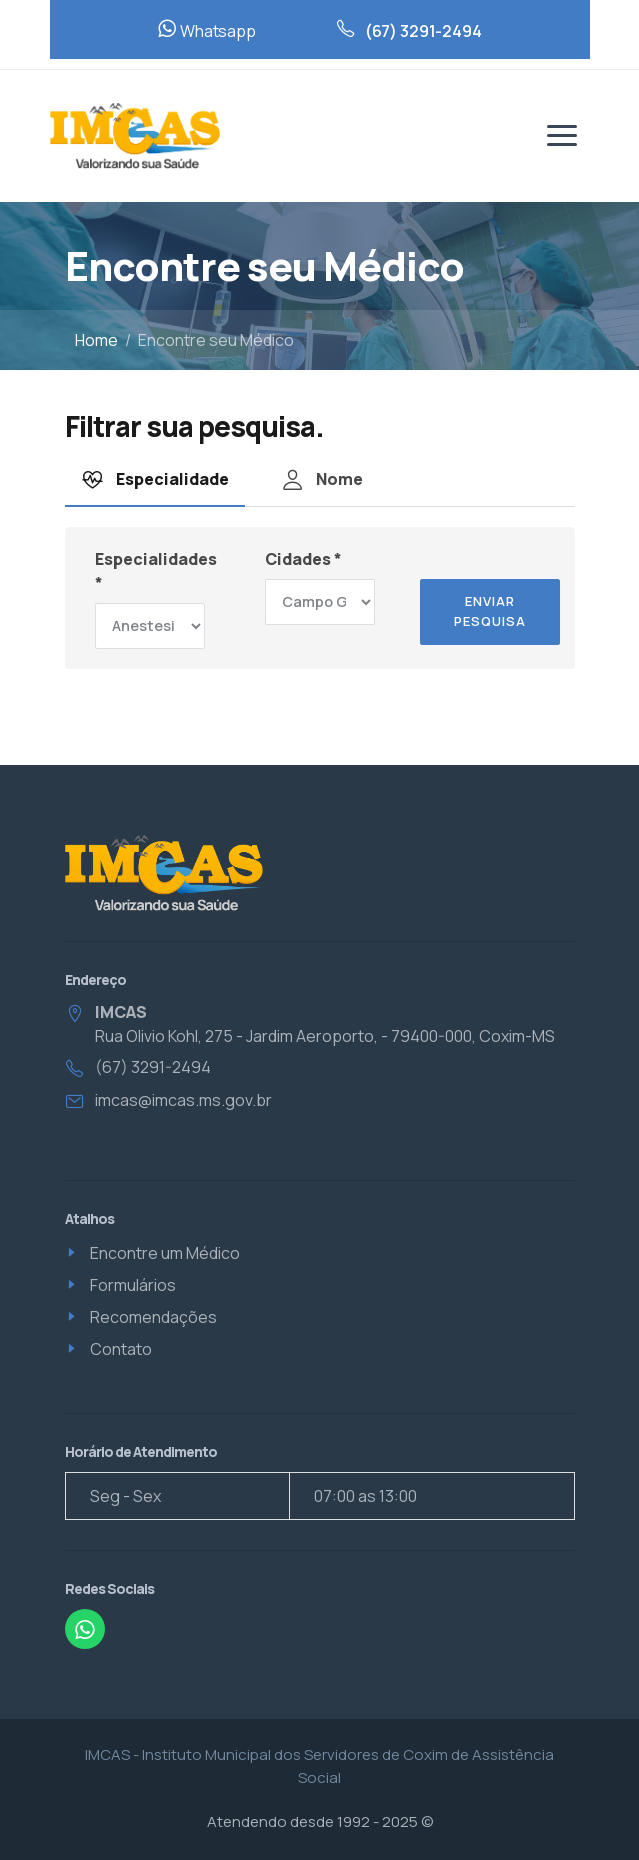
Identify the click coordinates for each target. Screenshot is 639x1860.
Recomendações (153, 1317)
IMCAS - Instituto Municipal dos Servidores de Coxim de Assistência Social (319, 1766)
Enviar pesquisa (490, 611)
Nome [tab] (322, 479)
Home (96, 340)
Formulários (133, 1285)
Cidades (303, 559)
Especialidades (156, 571)
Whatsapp (206, 31)
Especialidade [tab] (155, 479)
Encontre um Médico (165, 1253)
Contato (121, 1349)
